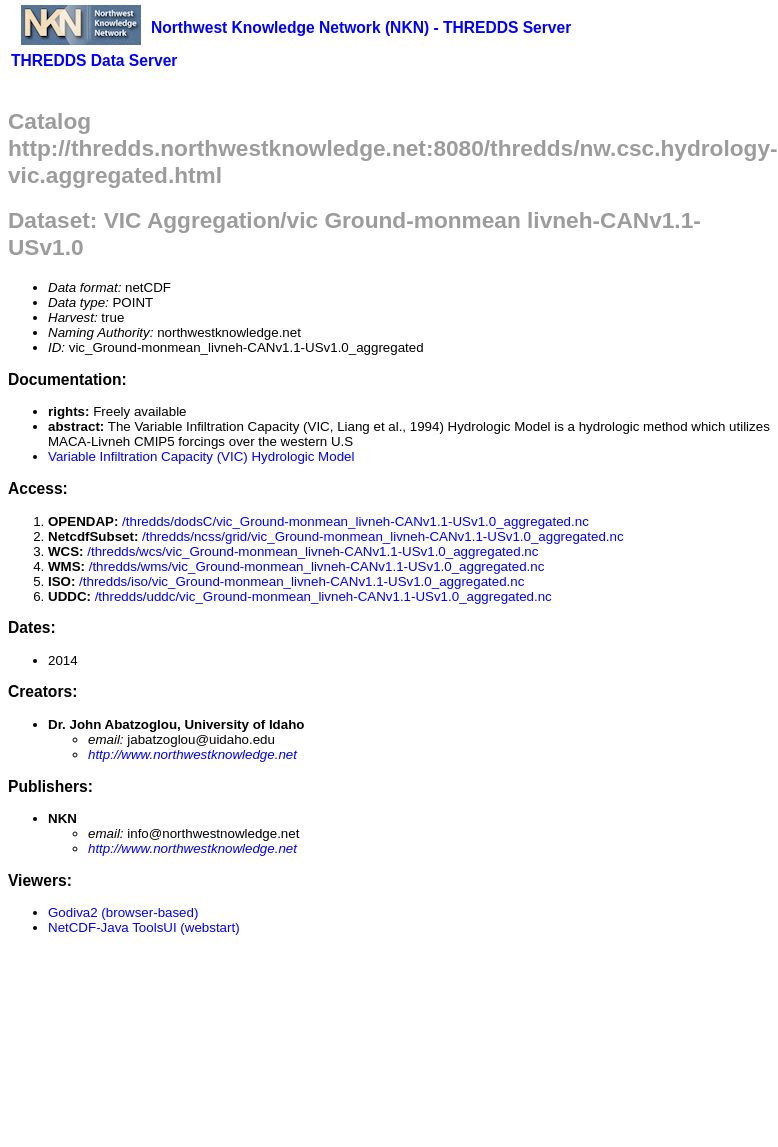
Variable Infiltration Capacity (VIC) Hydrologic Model (201, 456)
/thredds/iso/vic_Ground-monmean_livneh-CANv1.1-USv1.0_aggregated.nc (301, 581)
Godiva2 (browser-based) (123, 912)
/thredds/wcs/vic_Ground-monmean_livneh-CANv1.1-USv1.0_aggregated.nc (312, 551)
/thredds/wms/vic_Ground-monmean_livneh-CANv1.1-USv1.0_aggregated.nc (317, 566)
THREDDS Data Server (94, 60)
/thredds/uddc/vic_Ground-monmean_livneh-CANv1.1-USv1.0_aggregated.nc (323, 596)
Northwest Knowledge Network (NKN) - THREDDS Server (361, 27)
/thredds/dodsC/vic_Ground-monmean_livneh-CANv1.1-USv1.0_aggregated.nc (355, 521)
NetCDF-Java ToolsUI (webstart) (144, 927)
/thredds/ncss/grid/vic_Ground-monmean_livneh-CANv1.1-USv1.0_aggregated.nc (383, 536)
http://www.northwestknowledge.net (192, 754)
